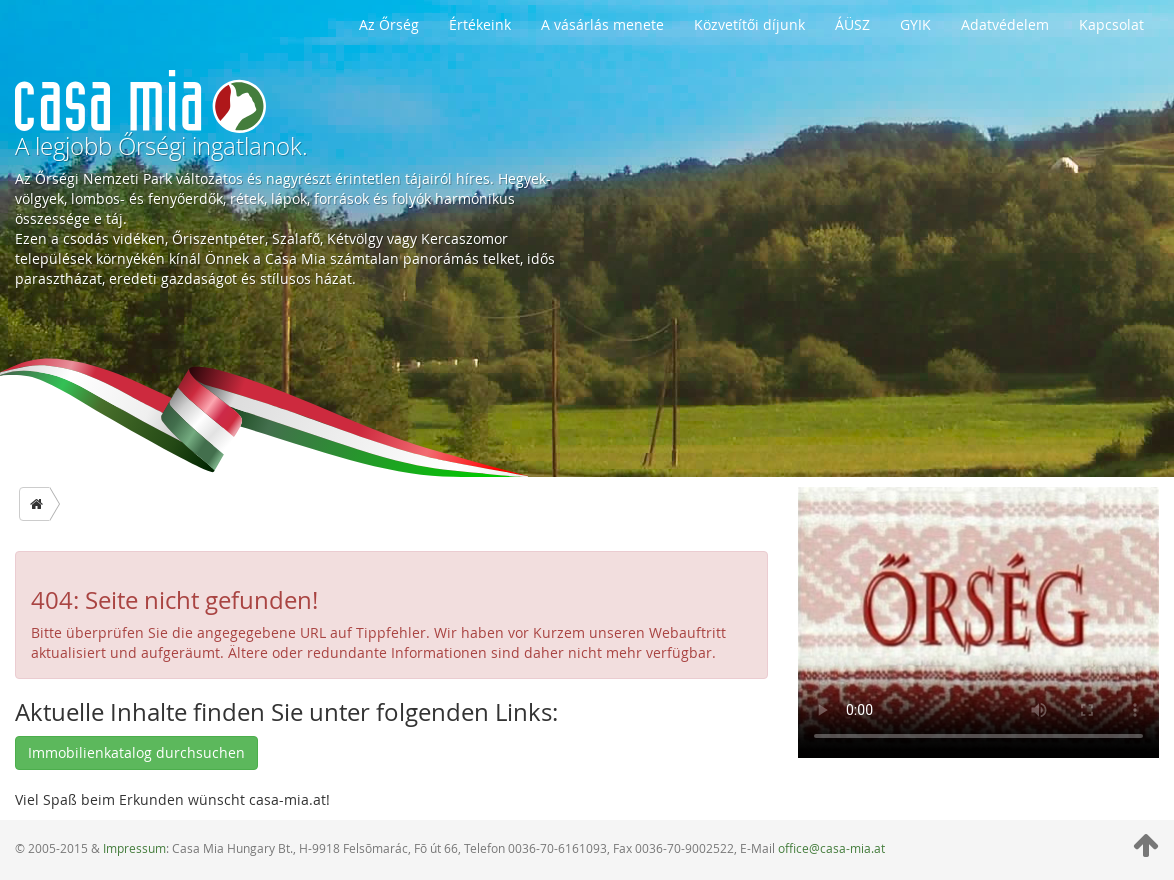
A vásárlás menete (602, 24)
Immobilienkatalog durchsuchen (136, 752)
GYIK (915, 24)
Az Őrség (389, 24)
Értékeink (480, 24)
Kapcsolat (1111, 24)
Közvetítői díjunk (749, 24)
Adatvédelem (1005, 24)
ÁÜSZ (852, 24)
